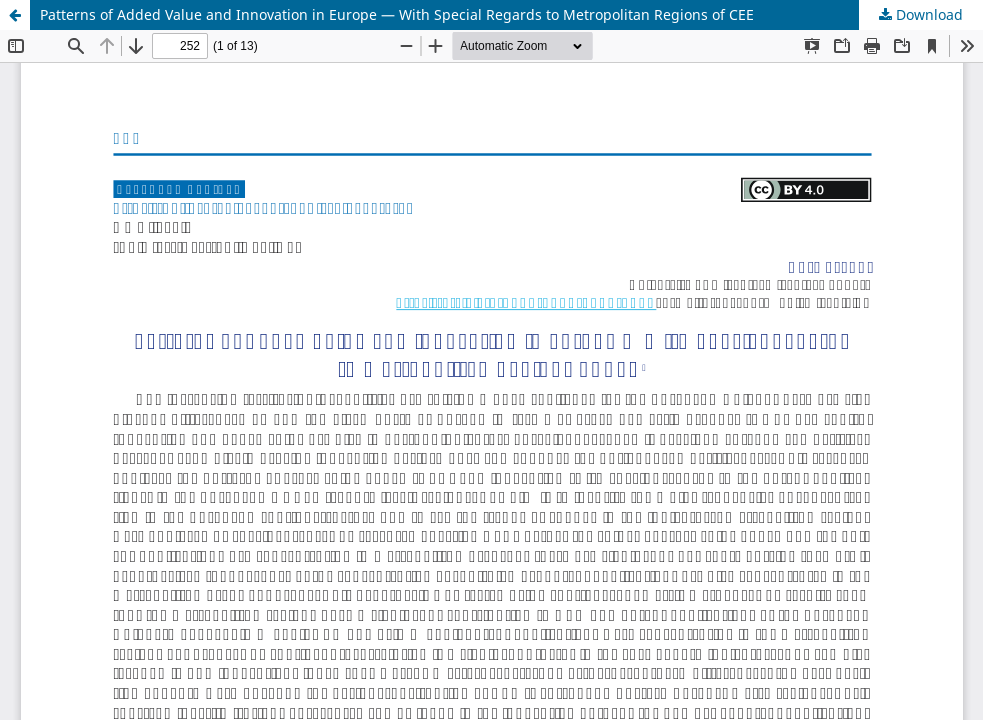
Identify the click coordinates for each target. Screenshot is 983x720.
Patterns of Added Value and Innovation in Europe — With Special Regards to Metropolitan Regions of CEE (397, 14)
